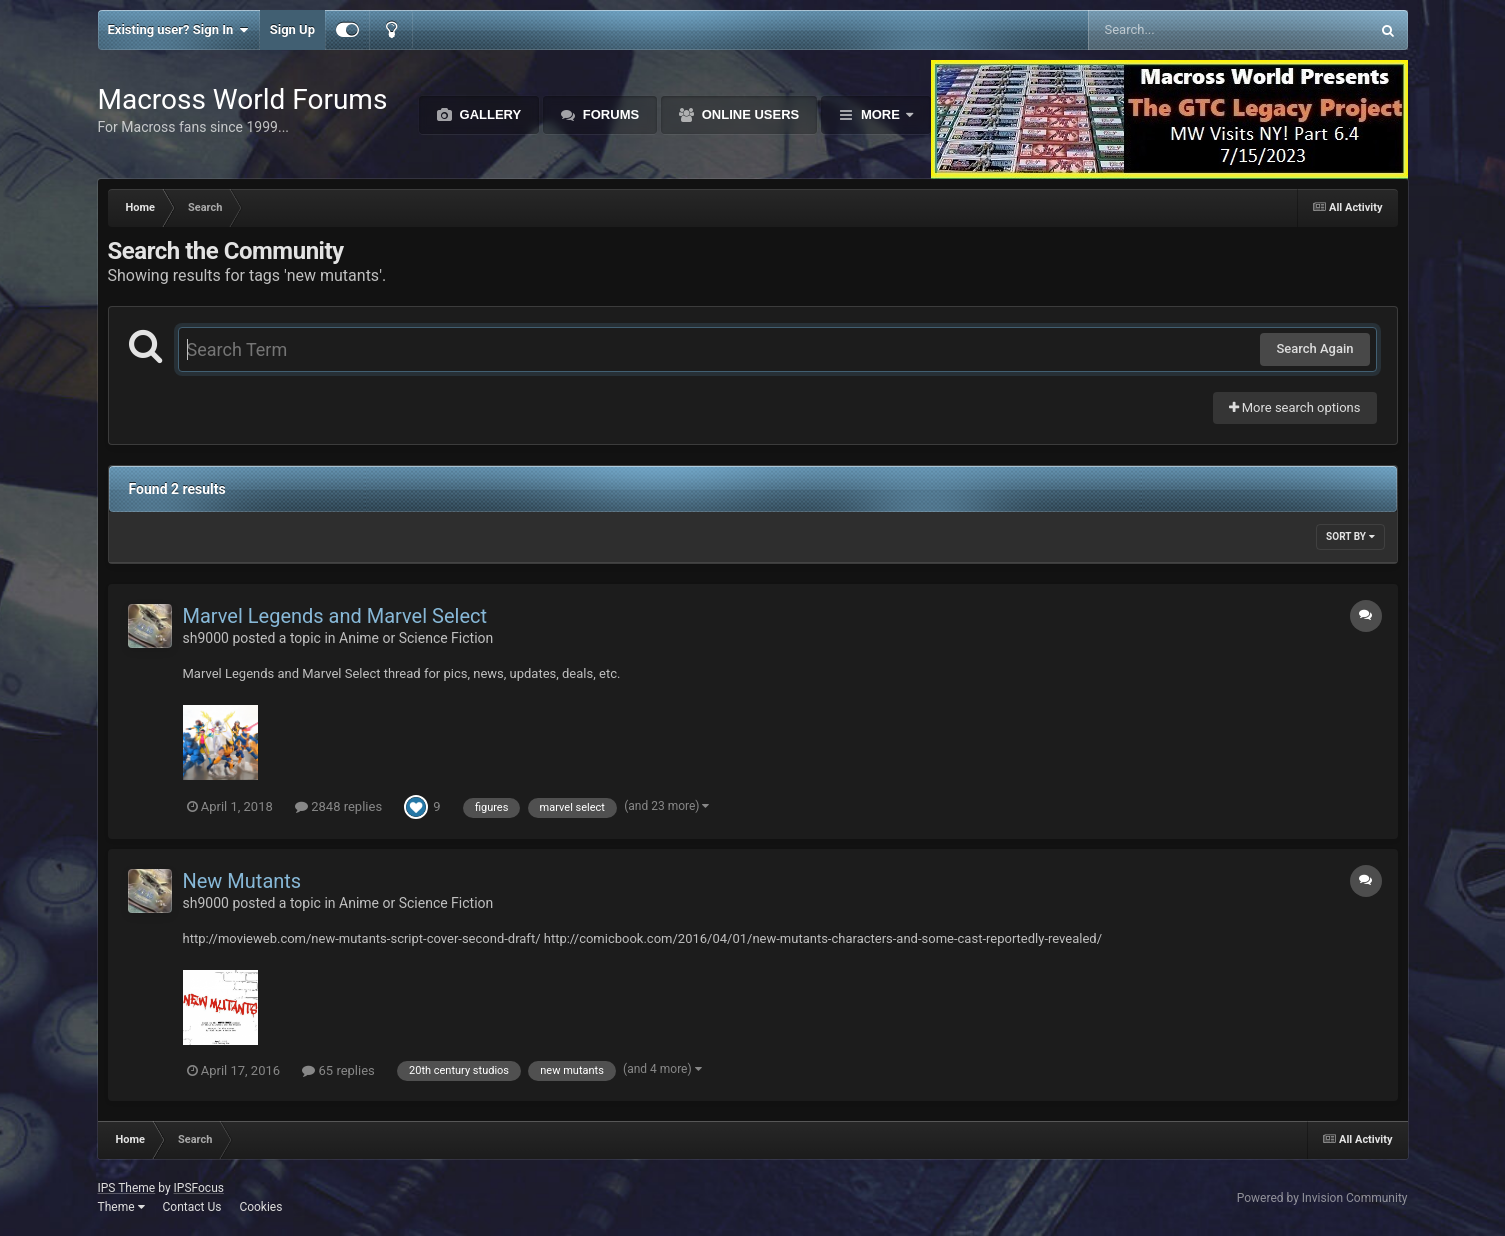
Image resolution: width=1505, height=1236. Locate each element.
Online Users (748, 114)
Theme (121, 1207)
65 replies (338, 1070)
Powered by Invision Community (1322, 1198)
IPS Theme (127, 1188)
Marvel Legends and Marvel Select (335, 616)
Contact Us (191, 1207)
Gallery (488, 114)
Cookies (260, 1207)
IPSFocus (199, 1188)
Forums (609, 114)
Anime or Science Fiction (416, 638)
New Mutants (242, 881)
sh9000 (206, 638)
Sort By (1350, 536)
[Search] (1178, 30)
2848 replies (338, 806)
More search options (1295, 407)
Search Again (1314, 348)
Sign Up (292, 29)
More (880, 114)
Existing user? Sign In (178, 30)
